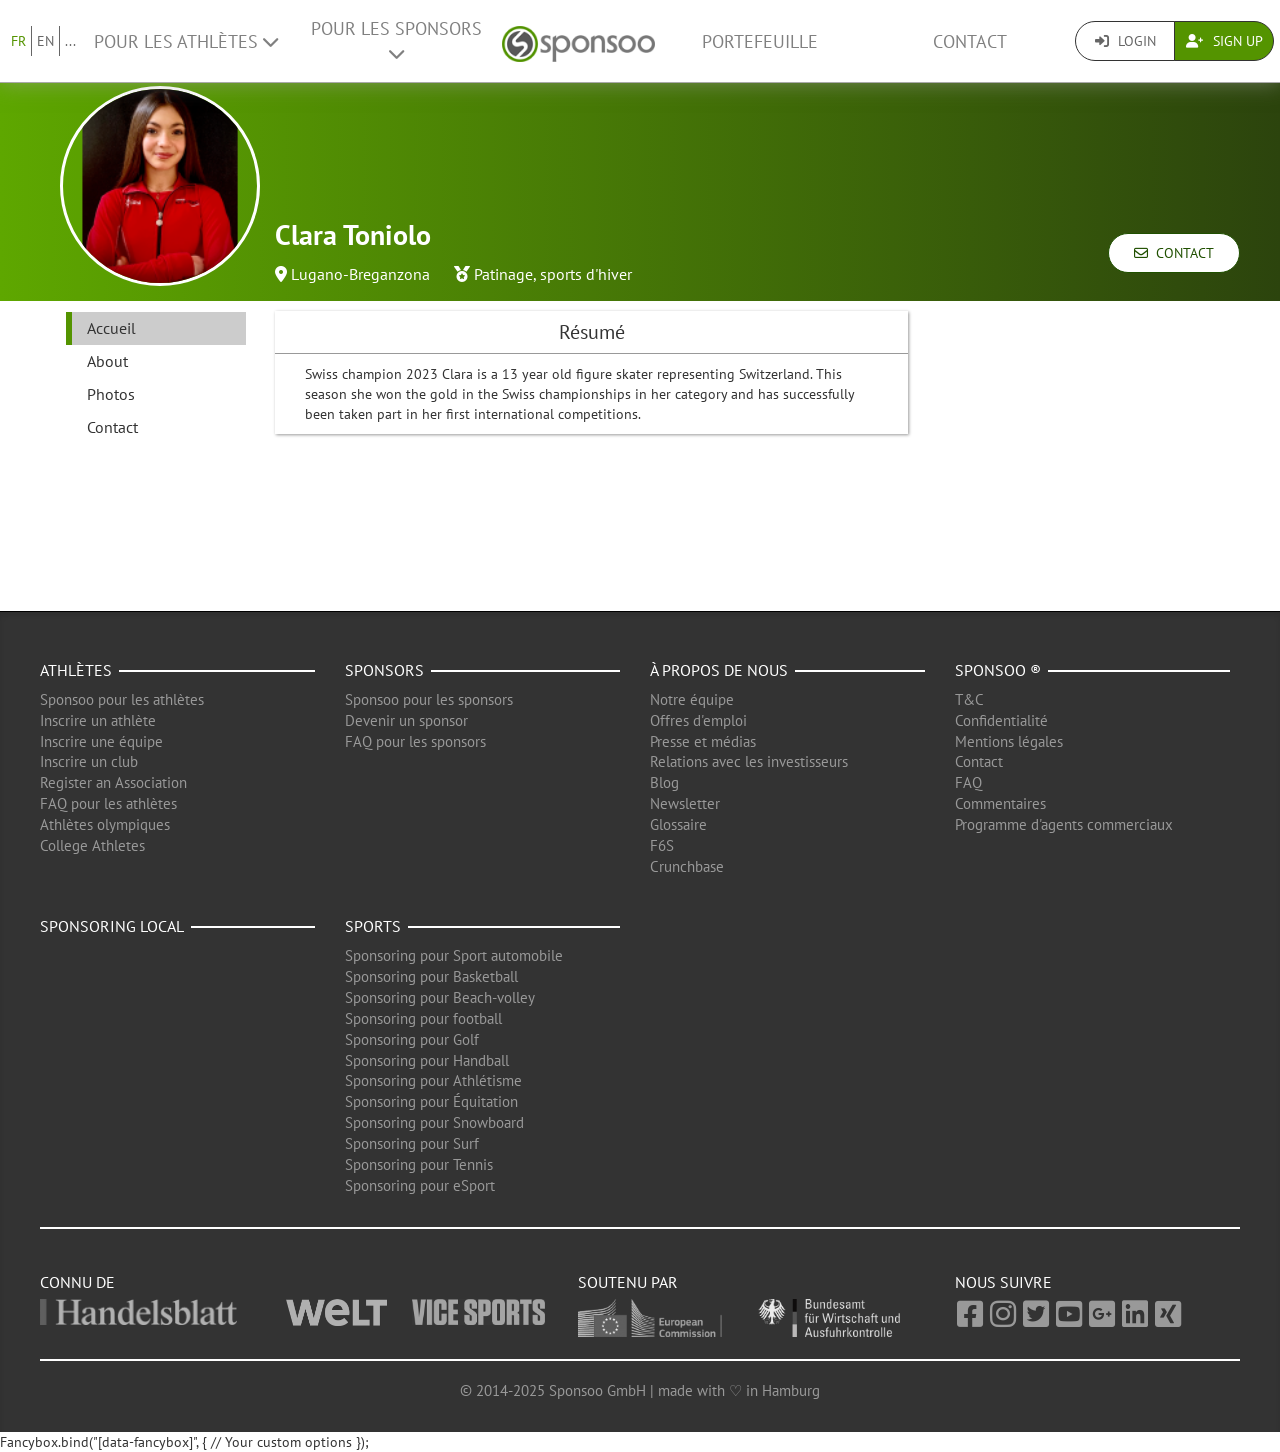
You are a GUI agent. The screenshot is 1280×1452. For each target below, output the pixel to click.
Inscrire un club (89, 761)
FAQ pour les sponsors (415, 741)
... (70, 41)
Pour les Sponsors (396, 40)
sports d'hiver (586, 274)
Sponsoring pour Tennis (419, 1164)
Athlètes (76, 670)
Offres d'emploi (698, 720)
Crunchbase (687, 866)
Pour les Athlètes (186, 41)
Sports (373, 926)
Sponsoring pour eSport (420, 1185)
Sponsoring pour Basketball (431, 976)
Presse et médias (703, 741)
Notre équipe (692, 699)
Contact (970, 41)
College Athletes (92, 845)
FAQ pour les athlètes (108, 803)
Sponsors (384, 670)
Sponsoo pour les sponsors (429, 699)
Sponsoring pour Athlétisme (433, 1080)
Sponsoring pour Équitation (431, 1101)
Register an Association (113, 782)
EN (45, 41)
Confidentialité (1001, 720)
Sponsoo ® (998, 670)
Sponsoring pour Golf (412, 1039)
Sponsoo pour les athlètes (122, 699)
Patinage (503, 274)
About (107, 361)
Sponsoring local (112, 926)
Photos (111, 394)
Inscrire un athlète (98, 720)
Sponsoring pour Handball (427, 1060)
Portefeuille (760, 41)
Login (1125, 41)
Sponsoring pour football (423, 1018)
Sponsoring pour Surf (412, 1143)
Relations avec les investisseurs (749, 761)
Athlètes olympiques (105, 824)
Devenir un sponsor (406, 720)
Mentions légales (1009, 741)
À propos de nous (719, 670)
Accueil (111, 328)
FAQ (968, 782)
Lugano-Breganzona (360, 274)
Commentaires (1000, 803)
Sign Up (1224, 41)
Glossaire (678, 824)
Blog (664, 782)
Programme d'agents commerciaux (1064, 824)
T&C (969, 699)
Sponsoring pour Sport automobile (454, 955)
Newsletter (685, 803)
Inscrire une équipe (101, 741)
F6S (662, 845)
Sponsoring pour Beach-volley (440, 997)
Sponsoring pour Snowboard (434, 1122)
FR (18, 41)
